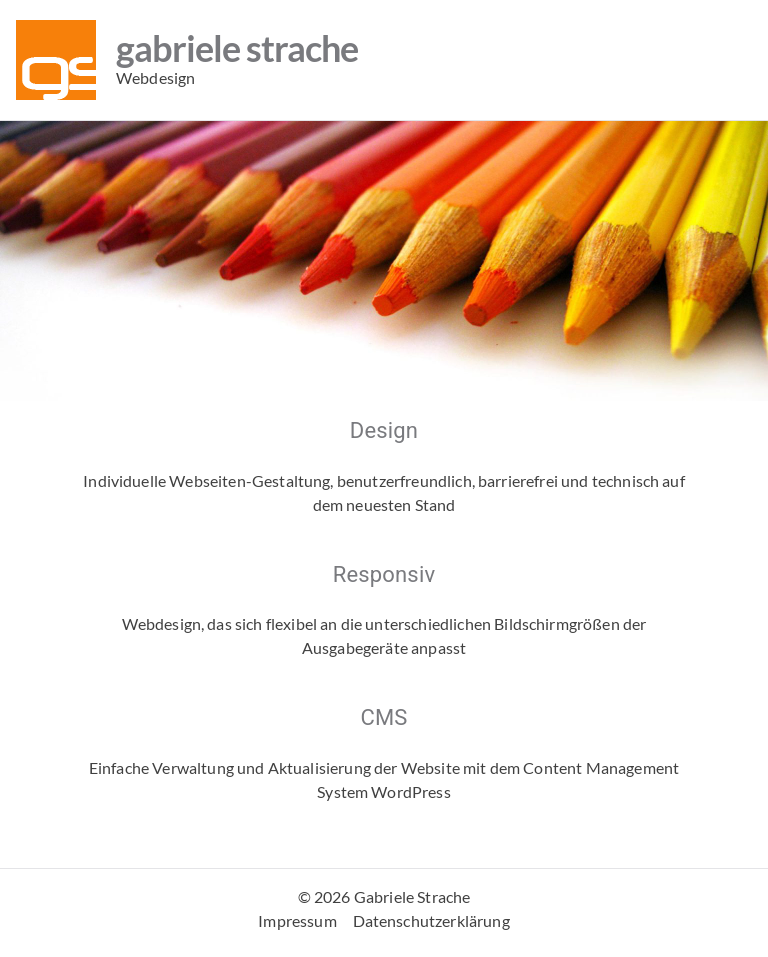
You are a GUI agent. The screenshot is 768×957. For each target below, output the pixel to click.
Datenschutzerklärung (431, 920)
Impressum (297, 920)
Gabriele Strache (237, 48)
